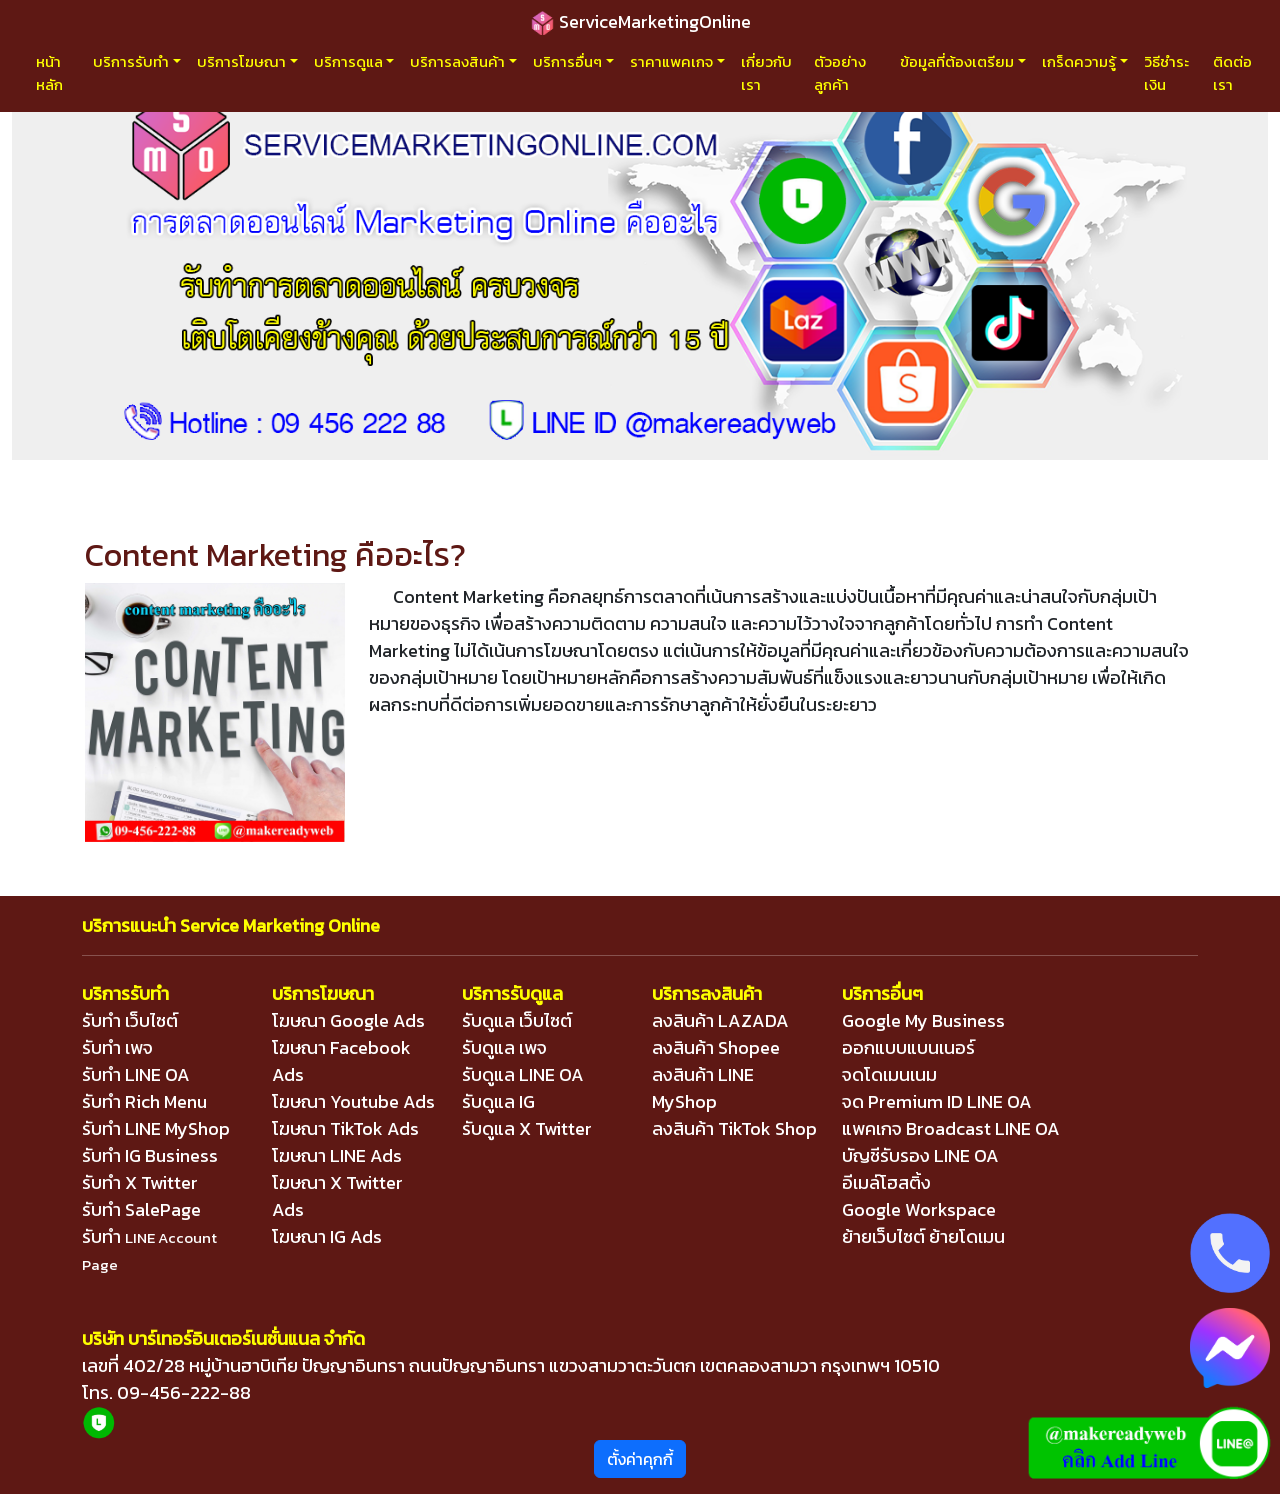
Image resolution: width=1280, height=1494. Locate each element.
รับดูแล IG (498, 1101)
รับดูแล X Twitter (527, 1128)
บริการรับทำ (131, 61)
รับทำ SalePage (141, 1209)
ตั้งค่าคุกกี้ (640, 1459)
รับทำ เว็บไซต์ (130, 1020)
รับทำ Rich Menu (144, 1101)
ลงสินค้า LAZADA (720, 1020)
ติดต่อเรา (1232, 73)
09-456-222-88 (184, 1392)
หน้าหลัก (49, 73)
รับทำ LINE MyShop (156, 1128)
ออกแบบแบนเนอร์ (908, 1047)
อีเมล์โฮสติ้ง (886, 1182)
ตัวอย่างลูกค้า (840, 73)
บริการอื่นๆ (567, 61)
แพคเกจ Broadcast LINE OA (951, 1128)
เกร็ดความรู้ (1079, 61)
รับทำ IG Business (150, 1155)
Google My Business (923, 1020)
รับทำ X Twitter (140, 1182)
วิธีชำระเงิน (1166, 73)
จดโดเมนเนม (889, 1074)
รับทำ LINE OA (136, 1074)
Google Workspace (919, 1209)
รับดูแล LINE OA (523, 1074)
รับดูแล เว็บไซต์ (517, 1020)
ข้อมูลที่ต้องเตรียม (957, 61)
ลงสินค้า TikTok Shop (734, 1128)
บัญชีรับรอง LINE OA (920, 1155)
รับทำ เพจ (117, 1047)
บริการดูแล (348, 61)
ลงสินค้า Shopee (716, 1047)
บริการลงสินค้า (457, 61)
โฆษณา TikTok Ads (345, 1128)
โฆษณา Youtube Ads (353, 1101)
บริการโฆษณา (241, 61)
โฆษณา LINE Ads (337, 1155)
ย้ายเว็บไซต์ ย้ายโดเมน (923, 1236)
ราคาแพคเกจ (671, 61)
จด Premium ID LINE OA (937, 1101)
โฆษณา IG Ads (327, 1236)
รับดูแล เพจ (504, 1047)
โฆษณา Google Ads (348, 1020)
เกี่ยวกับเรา (766, 73)
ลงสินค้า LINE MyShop (703, 1088)
